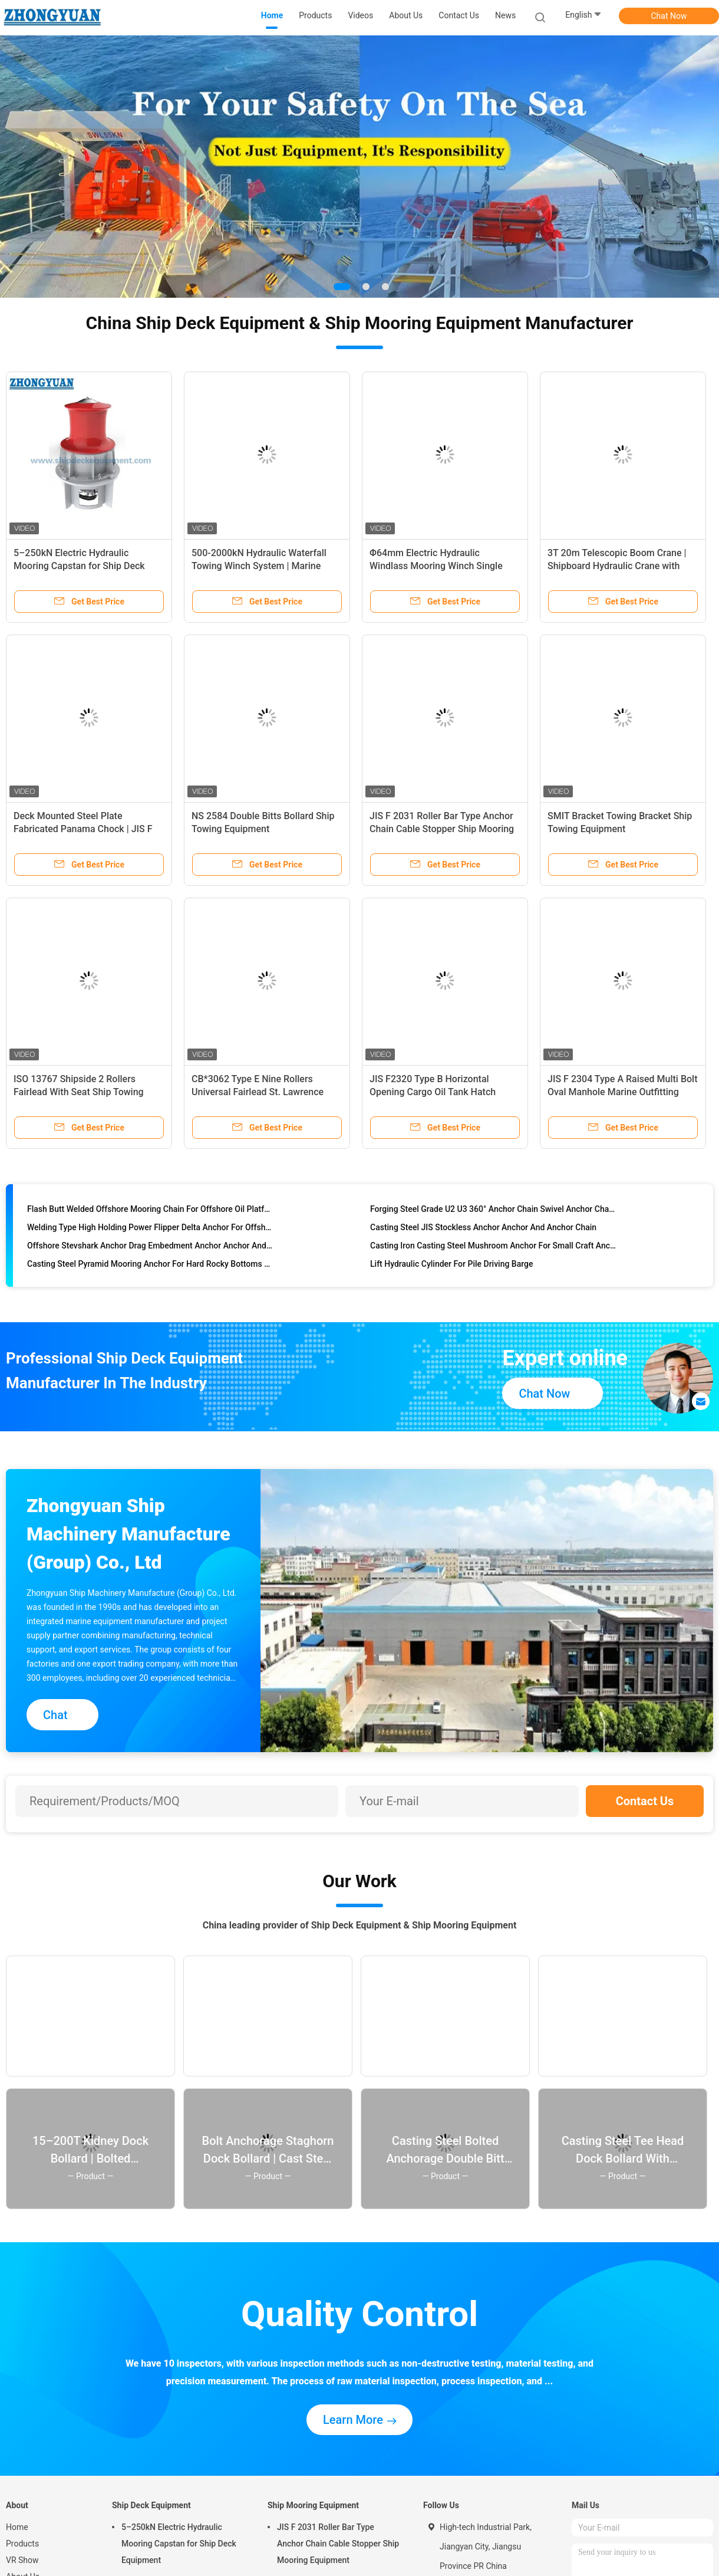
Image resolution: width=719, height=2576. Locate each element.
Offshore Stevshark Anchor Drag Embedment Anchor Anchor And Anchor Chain (150, 1249)
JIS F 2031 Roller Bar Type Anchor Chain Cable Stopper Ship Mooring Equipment (442, 828)
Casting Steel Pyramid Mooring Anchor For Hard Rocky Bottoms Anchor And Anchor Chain (150, 1267)
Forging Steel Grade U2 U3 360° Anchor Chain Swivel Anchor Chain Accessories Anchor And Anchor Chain (493, 1212)
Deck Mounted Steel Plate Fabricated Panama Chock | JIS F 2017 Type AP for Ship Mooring (83, 828)
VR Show (22, 2560)
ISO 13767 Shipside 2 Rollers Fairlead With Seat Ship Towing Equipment (79, 1091)
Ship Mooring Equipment (313, 2505)
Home (17, 2527)
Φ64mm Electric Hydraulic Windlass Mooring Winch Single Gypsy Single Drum (436, 565)
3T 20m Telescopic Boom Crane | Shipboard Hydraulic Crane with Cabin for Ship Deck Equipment (617, 565)
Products (22, 2543)
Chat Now (669, 16)
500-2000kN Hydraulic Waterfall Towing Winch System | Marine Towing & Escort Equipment (259, 565)
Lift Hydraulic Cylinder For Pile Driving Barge (451, 1267)
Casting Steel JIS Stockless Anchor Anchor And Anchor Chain (483, 1231)
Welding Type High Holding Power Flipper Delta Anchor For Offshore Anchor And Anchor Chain (150, 1231)
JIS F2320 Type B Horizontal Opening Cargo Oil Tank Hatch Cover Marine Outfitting (433, 1091)
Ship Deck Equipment (151, 2505)
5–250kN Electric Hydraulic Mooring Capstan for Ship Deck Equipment (79, 565)
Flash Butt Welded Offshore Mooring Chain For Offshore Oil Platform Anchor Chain (150, 1212)
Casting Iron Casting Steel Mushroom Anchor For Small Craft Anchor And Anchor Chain (493, 1249)
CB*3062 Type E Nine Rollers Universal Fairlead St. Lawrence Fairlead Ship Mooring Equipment (261, 1091)
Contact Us (645, 1801)
